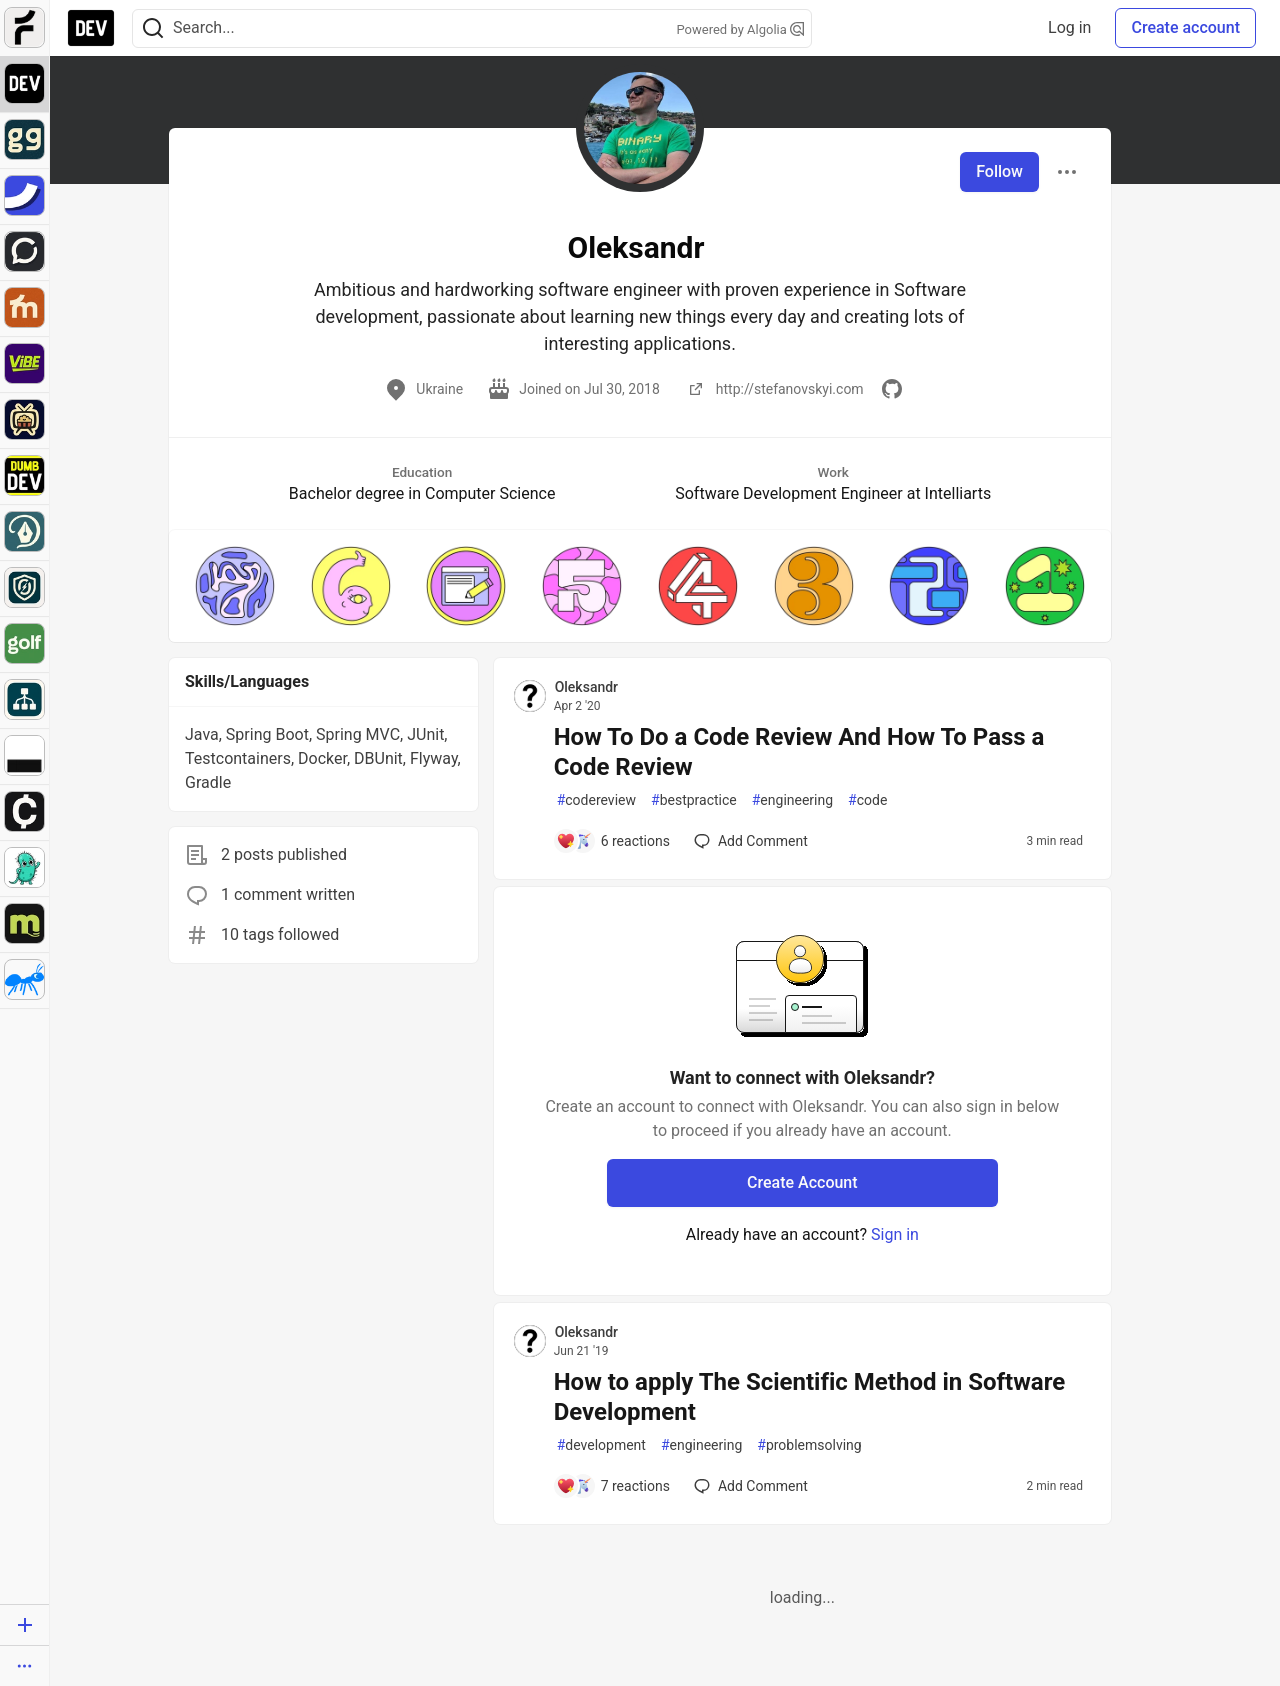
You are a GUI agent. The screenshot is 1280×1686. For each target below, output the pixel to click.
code (867, 800)
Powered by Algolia (740, 29)
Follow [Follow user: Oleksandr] (999, 171)
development (601, 1445)
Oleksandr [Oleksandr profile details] (586, 687)
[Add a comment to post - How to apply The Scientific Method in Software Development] (613, 1486)
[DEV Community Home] (91, 28)
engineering (792, 800)
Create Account (802, 1182)
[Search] (153, 28)
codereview (596, 800)
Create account (1185, 27)
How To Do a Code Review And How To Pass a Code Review (799, 752)
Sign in (895, 1234)
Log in (1069, 27)
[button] (235, 586)
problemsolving (809, 1445)
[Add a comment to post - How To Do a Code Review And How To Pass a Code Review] (613, 841)
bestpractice (694, 800)
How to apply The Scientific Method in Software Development (810, 1397)
